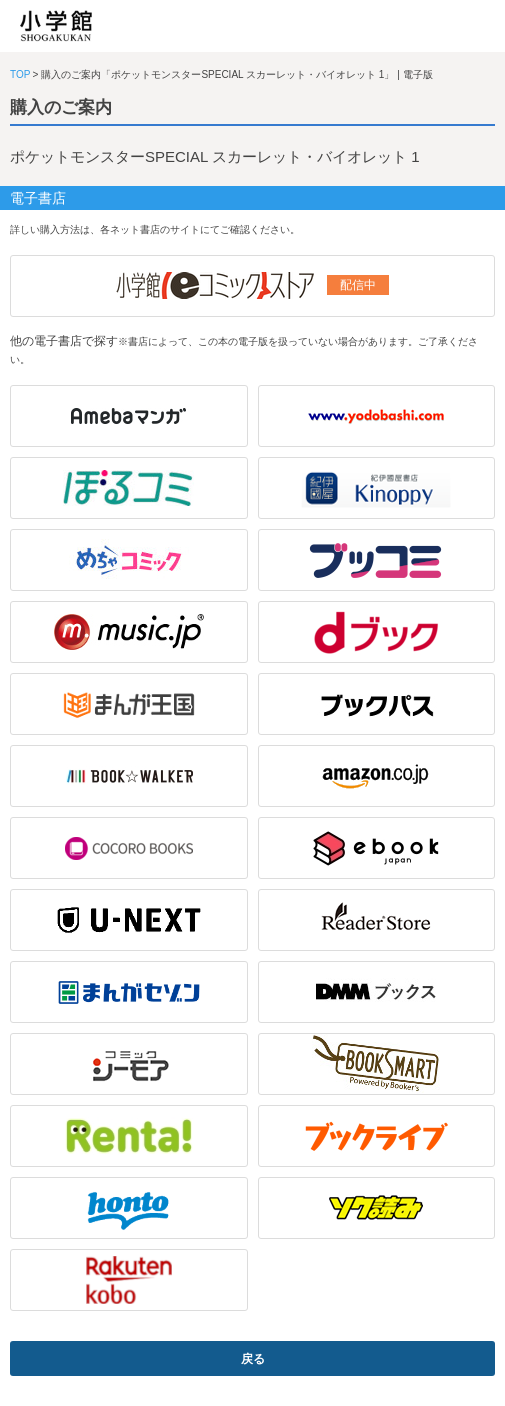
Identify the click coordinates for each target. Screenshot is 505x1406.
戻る (253, 1359)
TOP (20, 74)
